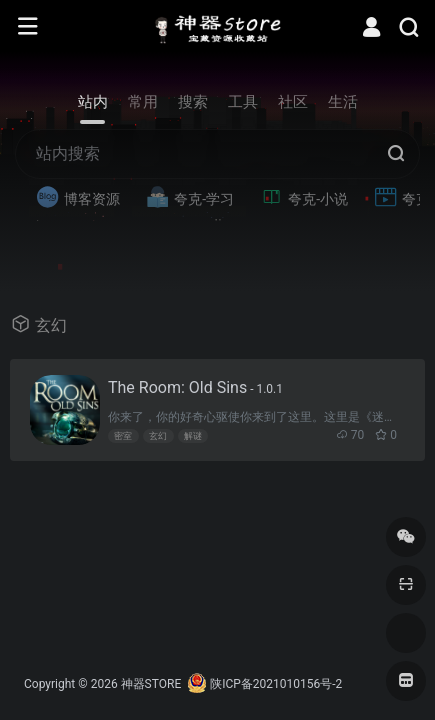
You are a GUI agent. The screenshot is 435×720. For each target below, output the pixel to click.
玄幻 (158, 436)
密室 (123, 436)
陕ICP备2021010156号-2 (276, 684)
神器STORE (151, 684)
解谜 (193, 436)
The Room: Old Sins (195, 387)
